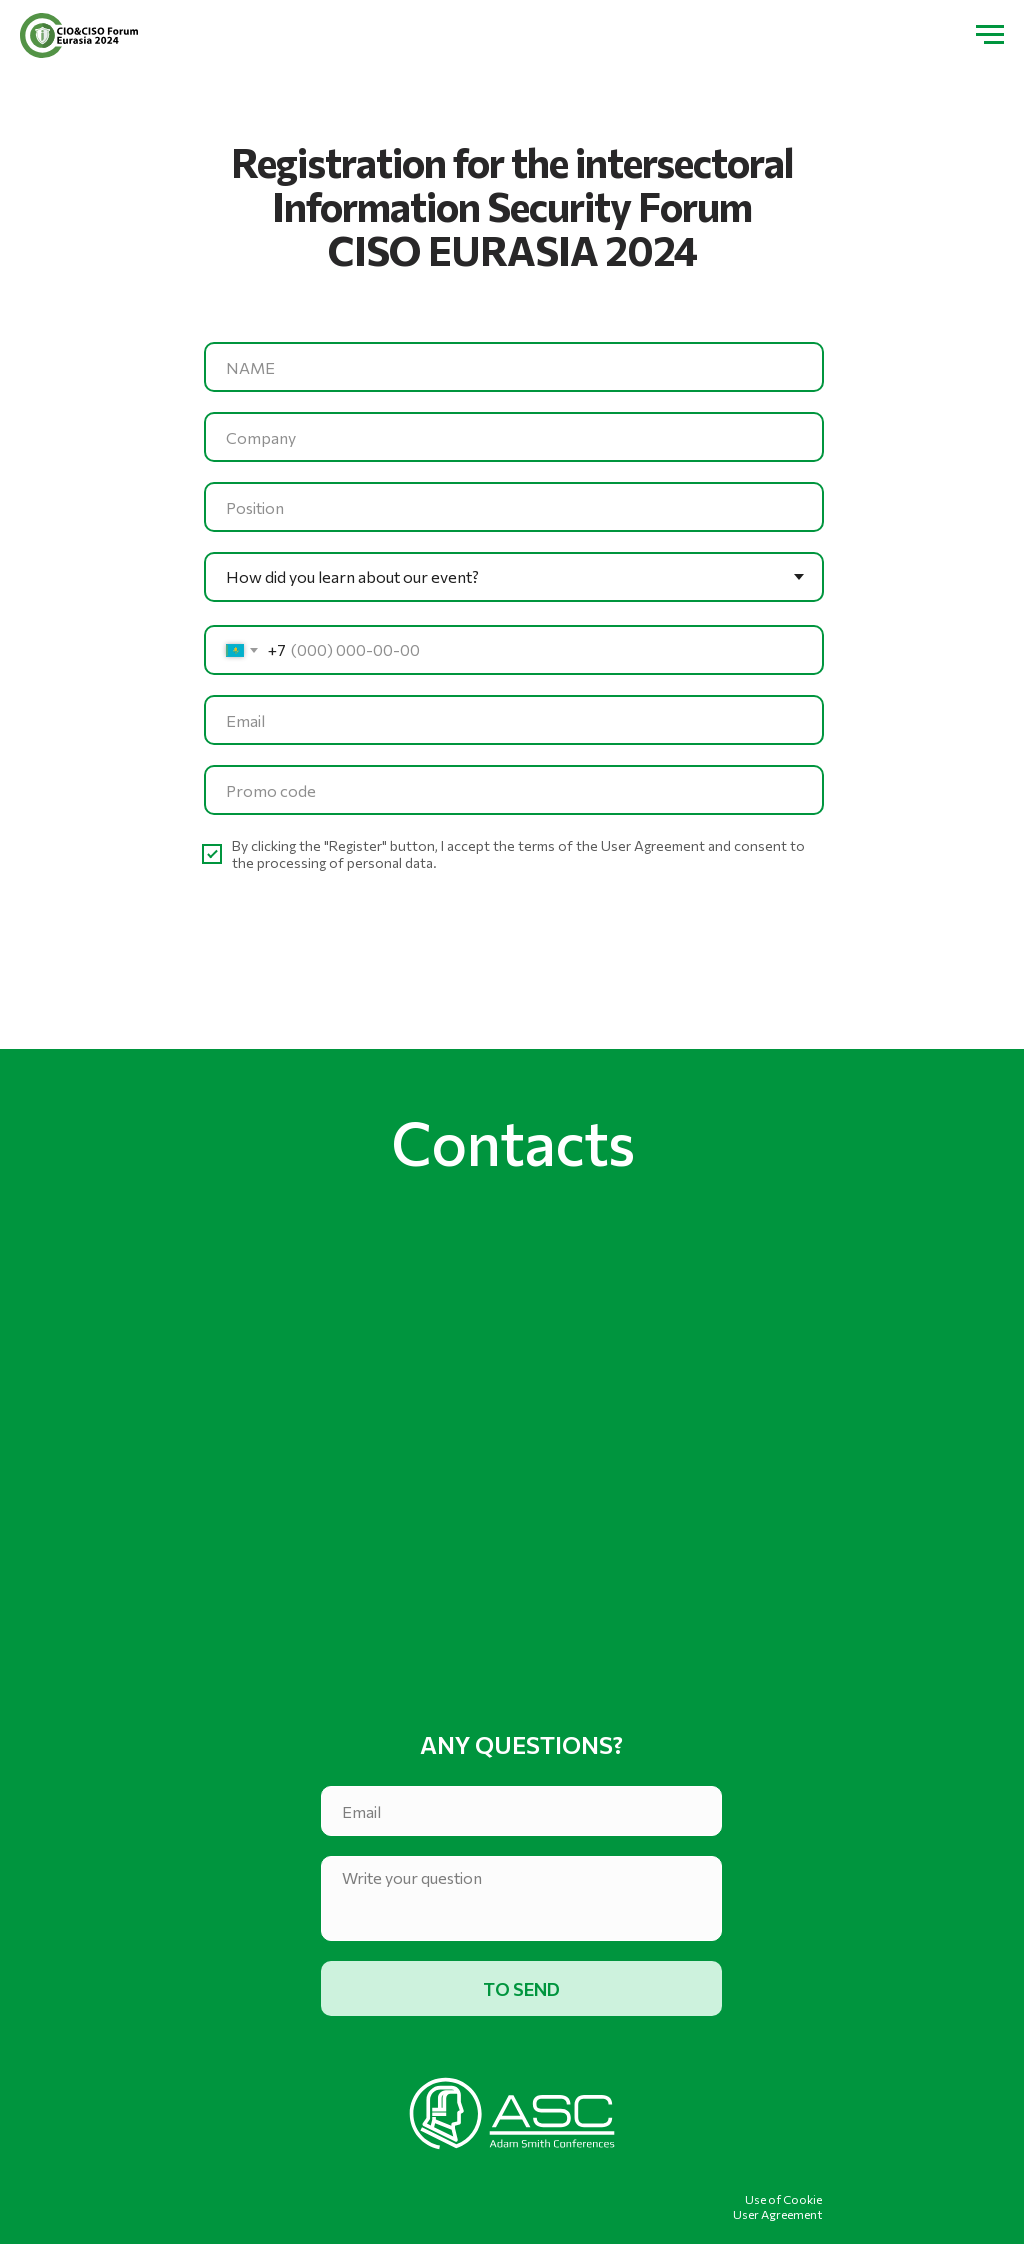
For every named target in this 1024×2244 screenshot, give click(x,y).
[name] (514, 367)
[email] (514, 720)
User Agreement (777, 2214)
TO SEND (521, 1989)
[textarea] (521, 1898)
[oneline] (514, 437)
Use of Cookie (783, 2199)
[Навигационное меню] (990, 35)
